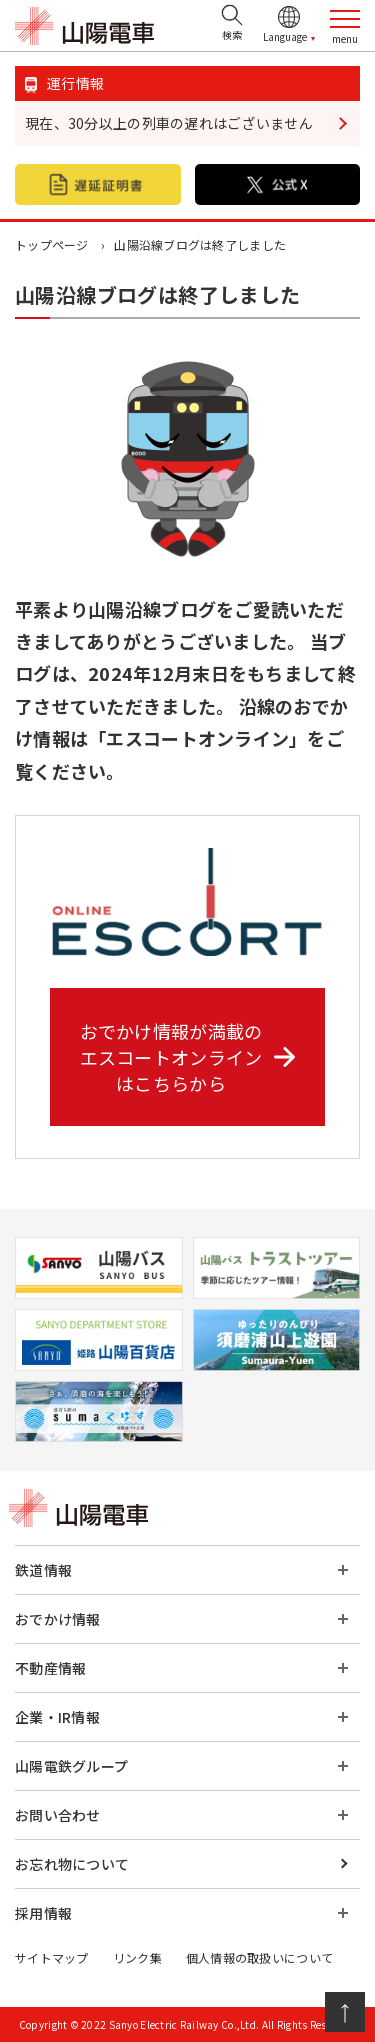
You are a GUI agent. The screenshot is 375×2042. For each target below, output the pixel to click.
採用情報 (43, 1913)
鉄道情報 (43, 1570)
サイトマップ (52, 1957)
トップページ (52, 244)
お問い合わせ (58, 1815)
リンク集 (137, 1957)
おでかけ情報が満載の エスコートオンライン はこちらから (188, 1057)
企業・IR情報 (57, 1717)
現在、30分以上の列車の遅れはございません (169, 123)
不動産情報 (50, 1668)
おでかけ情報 (58, 1619)
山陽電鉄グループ (71, 1766)
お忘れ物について (72, 1864)
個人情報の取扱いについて (259, 1957)
